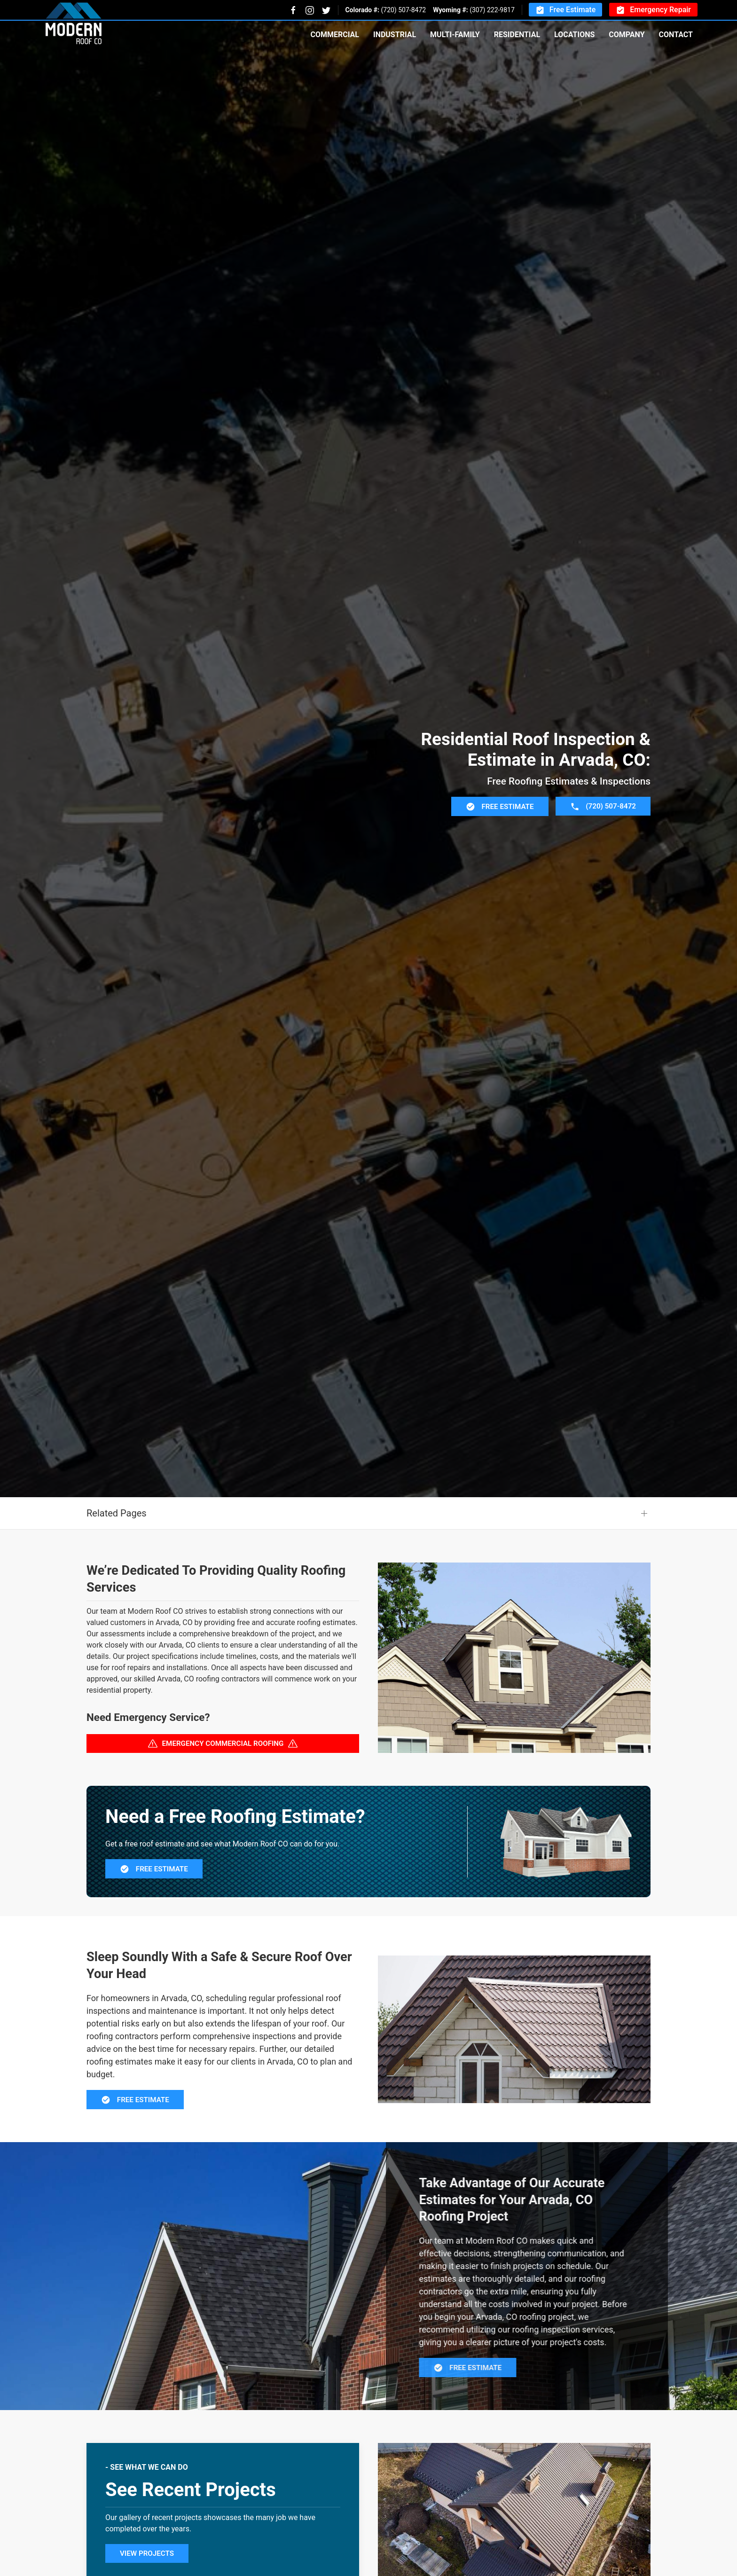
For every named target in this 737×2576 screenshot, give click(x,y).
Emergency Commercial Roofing (223, 1790)
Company (626, 34)
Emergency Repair (653, 10)
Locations (574, 34)
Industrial (394, 34)
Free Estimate (565, 10)
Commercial (334, 34)
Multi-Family (455, 34)
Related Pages (116, 1559)
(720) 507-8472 (403, 10)
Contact (676, 34)
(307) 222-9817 (492, 10)
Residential (517, 34)
